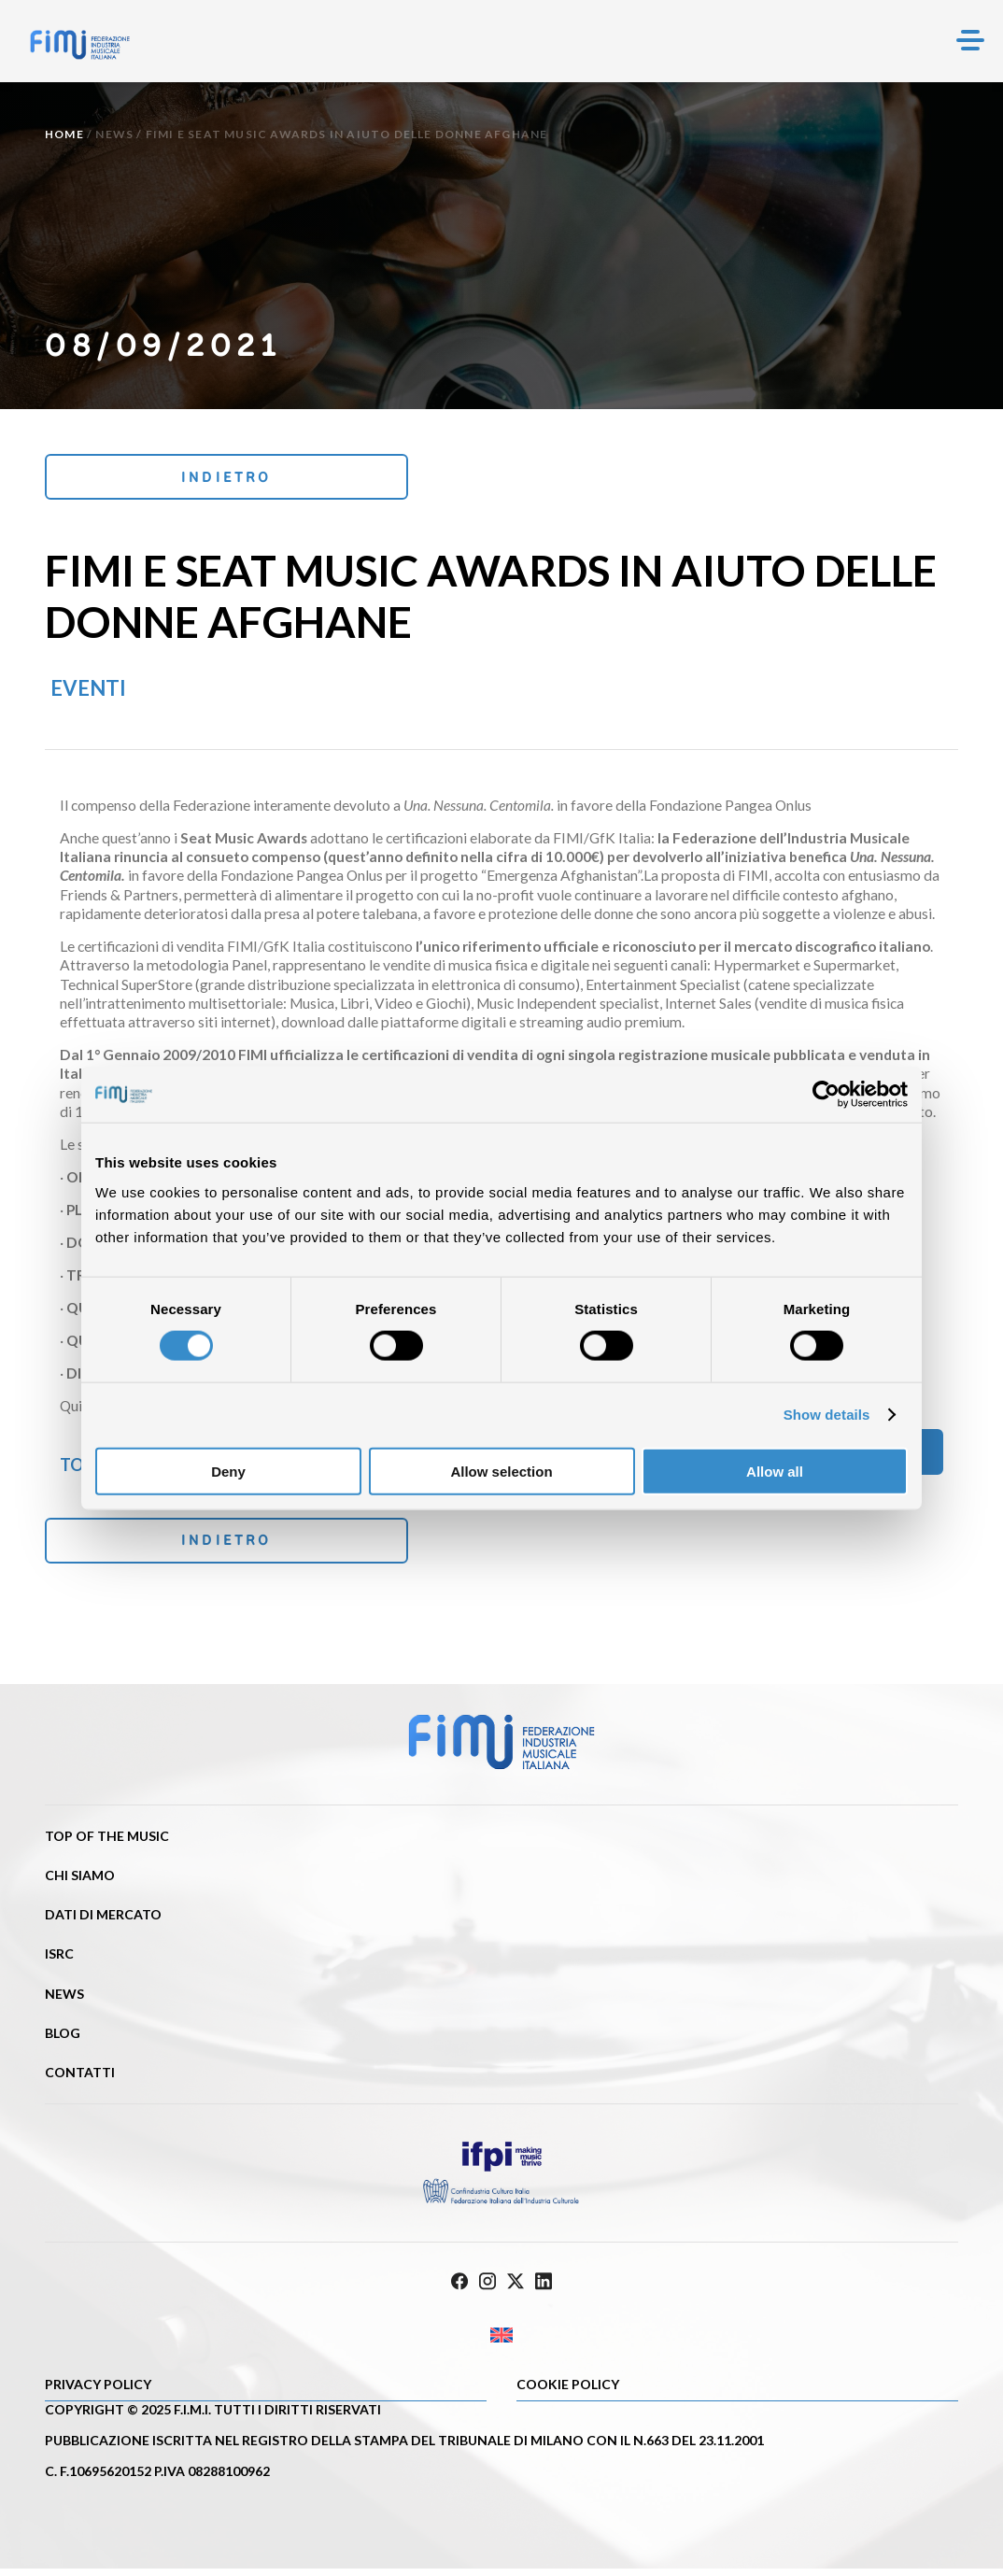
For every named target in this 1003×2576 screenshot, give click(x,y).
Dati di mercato (103, 1922)
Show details (827, 1414)
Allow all (774, 1471)
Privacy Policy (98, 2391)
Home (64, 134)
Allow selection (501, 1471)
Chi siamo (80, 1882)
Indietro (169, 478)
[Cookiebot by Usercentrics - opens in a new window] (826, 1095)
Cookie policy (567, 2391)
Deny (228, 1471)
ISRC (59, 1961)
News (114, 134)
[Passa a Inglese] (501, 2342)
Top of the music (107, 1843)
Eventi (88, 690)
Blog (62, 2040)
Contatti (80, 2080)
